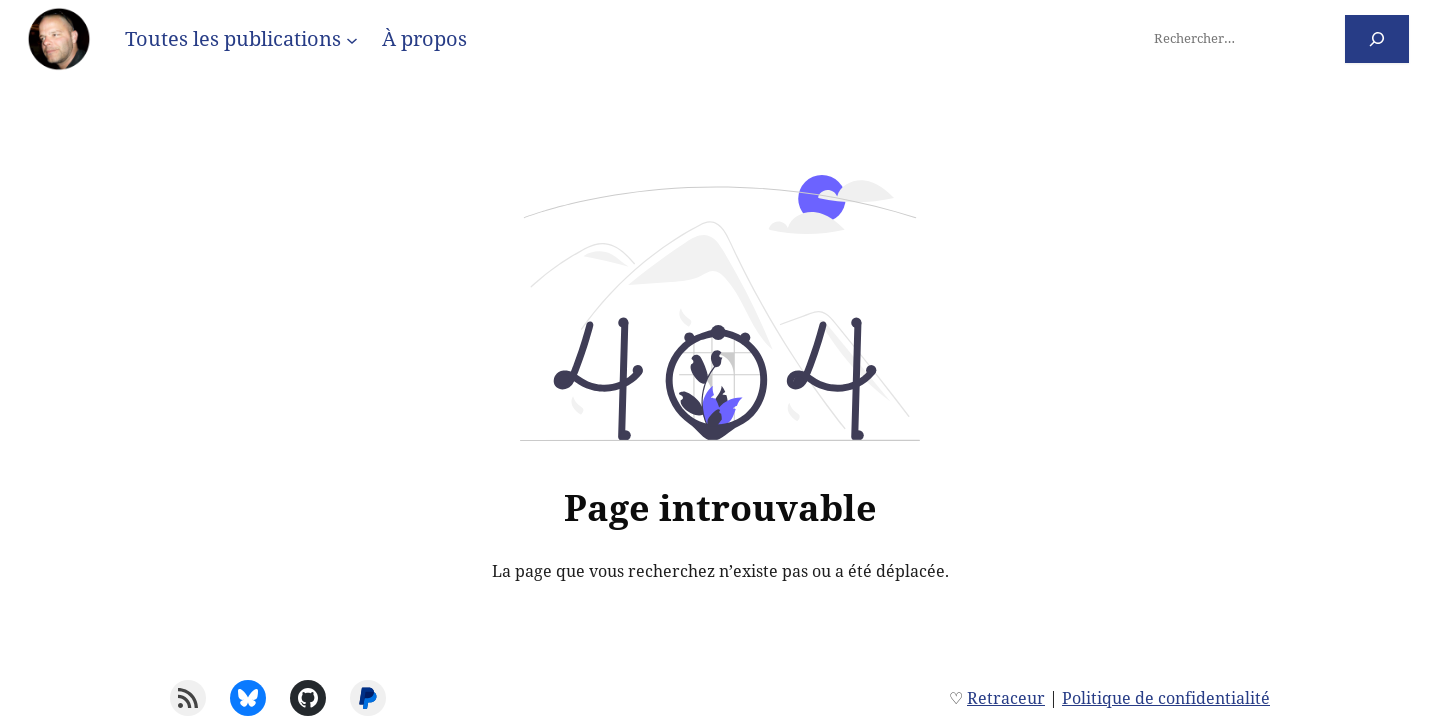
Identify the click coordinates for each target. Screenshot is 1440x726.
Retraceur (1006, 698)
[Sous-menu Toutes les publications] (352, 39)
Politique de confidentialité (1166, 698)
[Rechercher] (1377, 38)
